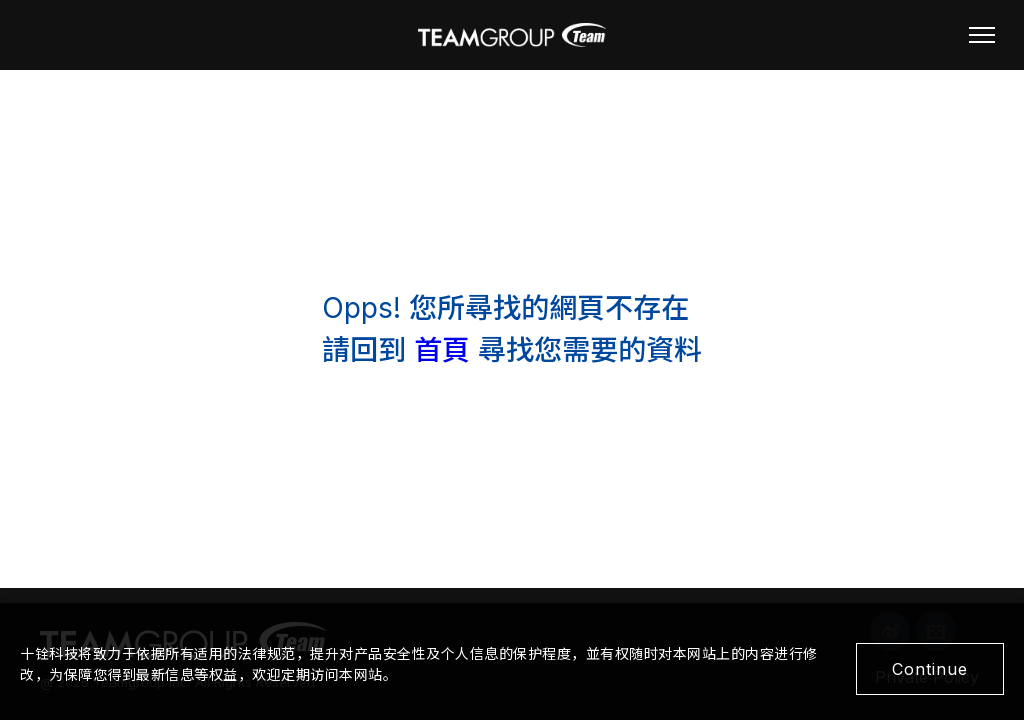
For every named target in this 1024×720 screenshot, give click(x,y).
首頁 (442, 350)
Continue (930, 669)
